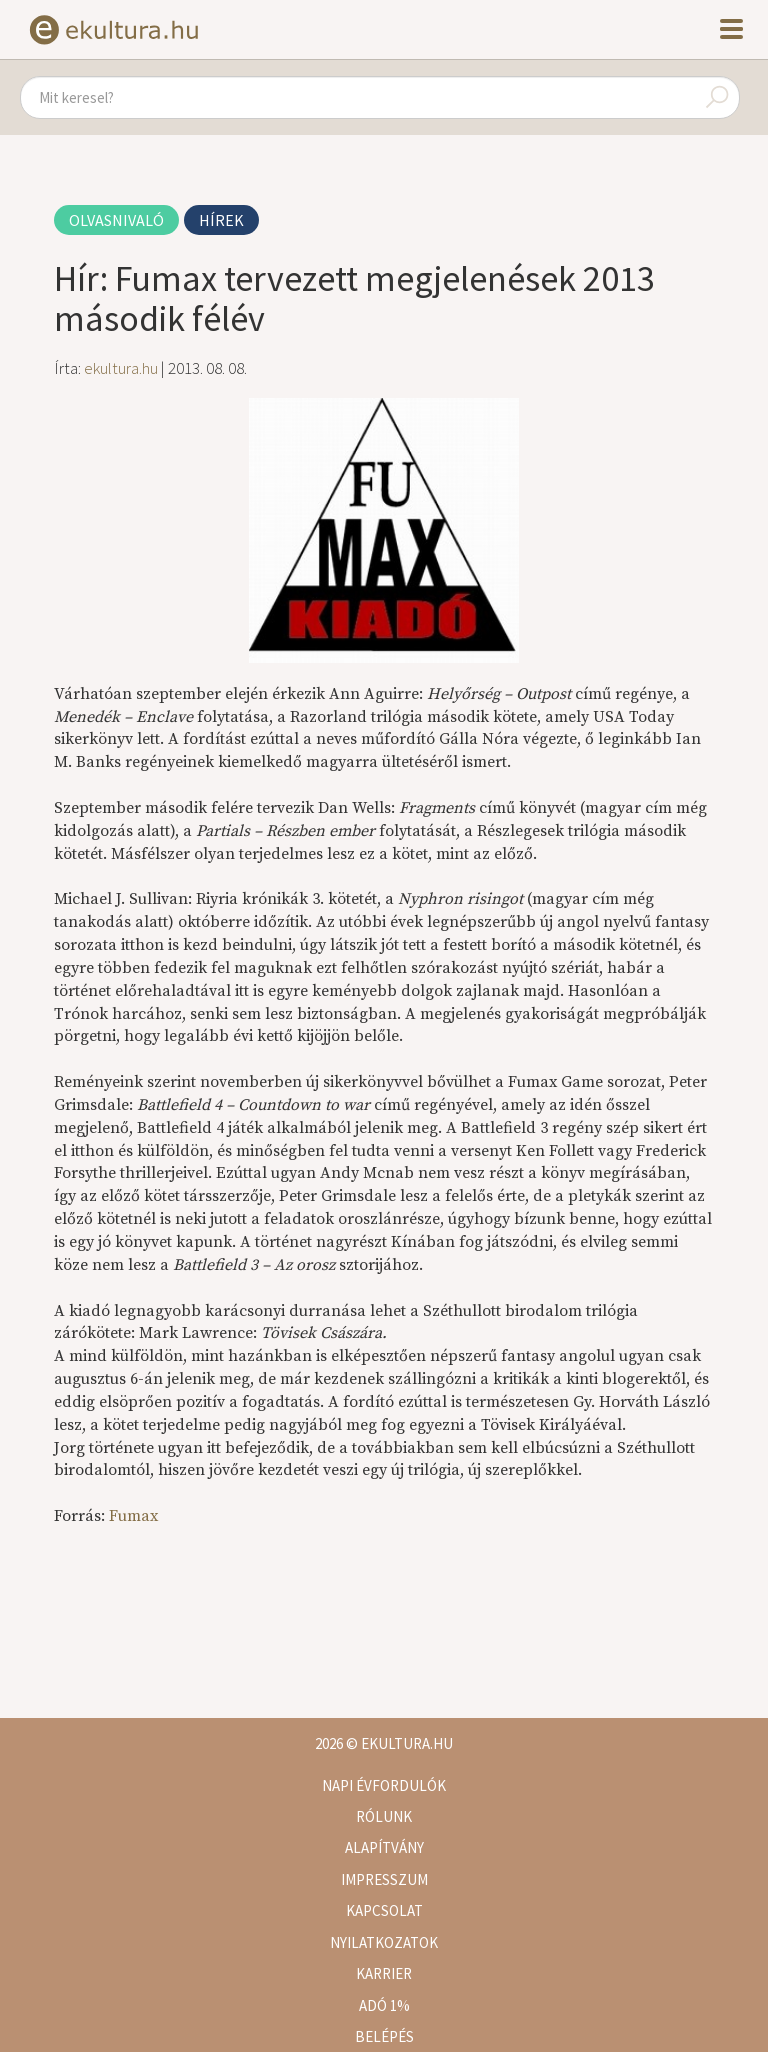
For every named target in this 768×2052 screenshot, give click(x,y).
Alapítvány (384, 1847)
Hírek (221, 220)
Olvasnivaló (116, 220)
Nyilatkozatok (384, 1942)
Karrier (384, 1973)
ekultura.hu (121, 368)
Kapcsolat (384, 1910)
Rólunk (384, 1816)
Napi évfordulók (384, 1785)
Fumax (133, 1516)
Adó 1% (384, 2005)
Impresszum (384, 1879)
